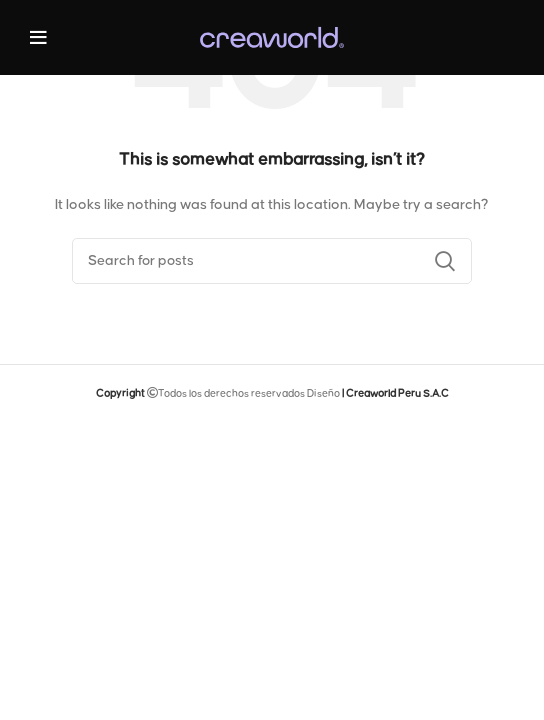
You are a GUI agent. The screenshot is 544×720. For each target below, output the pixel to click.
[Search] (272, 261)
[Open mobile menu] (38, 38)
